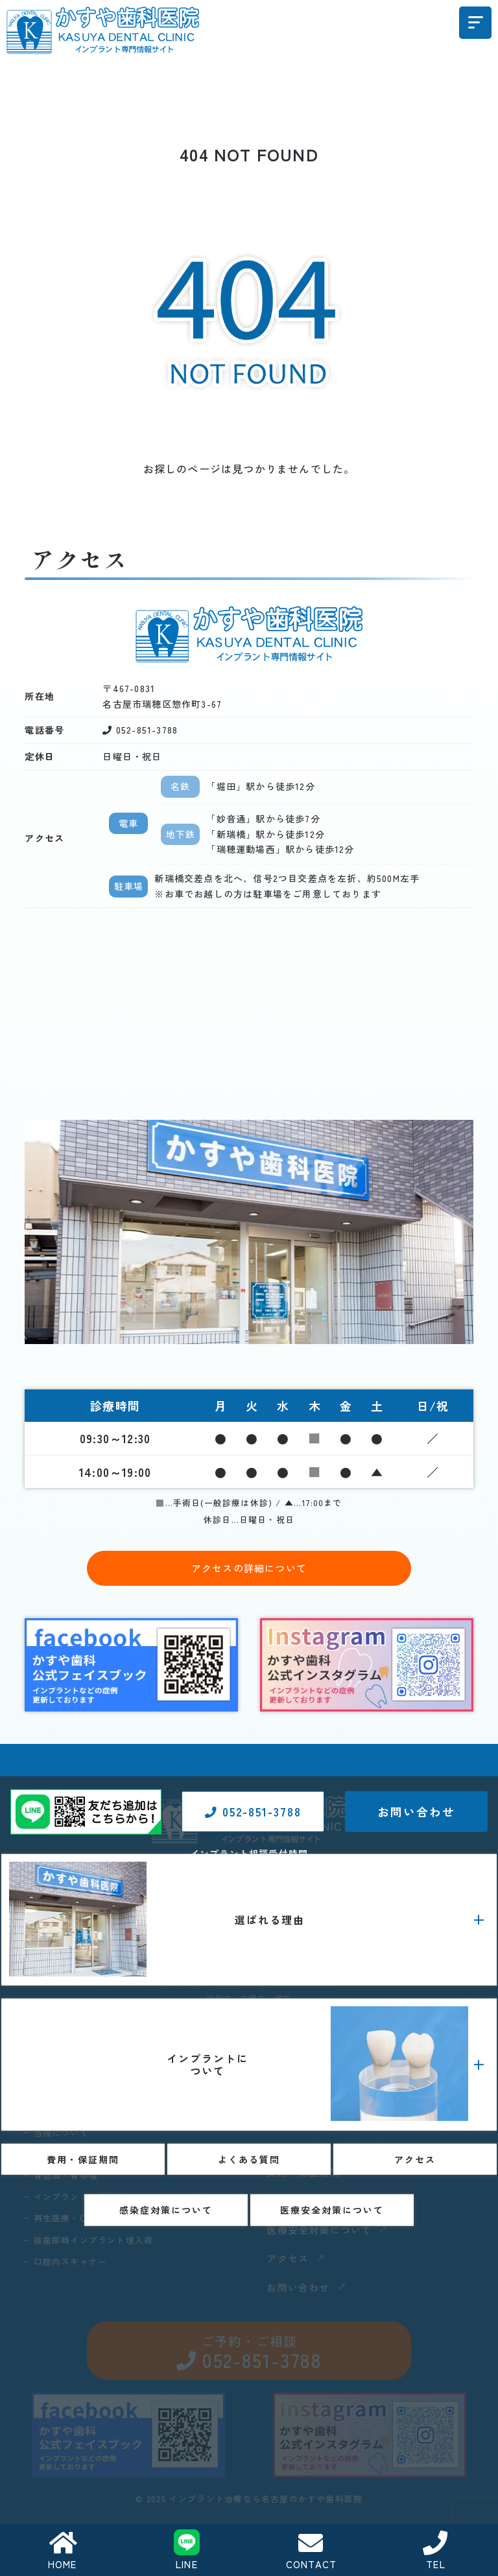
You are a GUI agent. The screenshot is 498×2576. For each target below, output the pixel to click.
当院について (63, 2134)
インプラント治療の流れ (343, 2105)
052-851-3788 (252, 2247)
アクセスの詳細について (249, 1568)
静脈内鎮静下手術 (328, 2082)
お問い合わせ (416, 2247)
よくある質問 (303, 2205)
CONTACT (311, 2551)
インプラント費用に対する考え (103, 2111)
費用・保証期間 (309, 2176)
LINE (187, 2550)
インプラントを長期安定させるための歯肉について (142, 2210)
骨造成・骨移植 (68, 2179)
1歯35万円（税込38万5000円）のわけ (116, 2089)
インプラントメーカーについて (358, 2128)
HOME (62, 2551)
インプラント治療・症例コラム (358, 2150)
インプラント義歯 (328, 2060)
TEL (436, 2551)
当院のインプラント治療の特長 (103, 2156)
